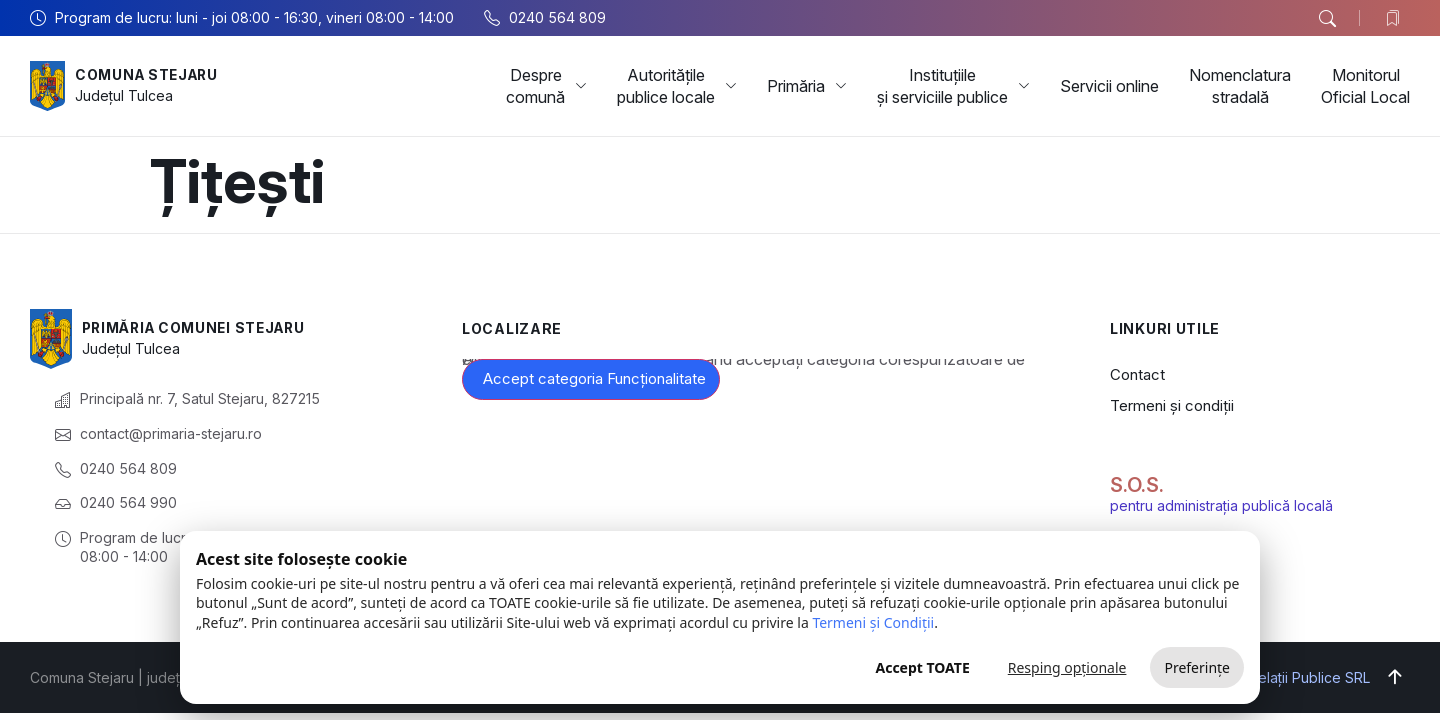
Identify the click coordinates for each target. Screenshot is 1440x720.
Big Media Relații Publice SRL (1274, 677)
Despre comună (546, 86)
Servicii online (1109, 86)
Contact (1137, 374)
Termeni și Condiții (873, 622)
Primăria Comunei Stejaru (199, 327)
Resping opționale (1067, 667)
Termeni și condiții (1172, 405)
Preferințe (1197, 667)
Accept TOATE (922, 667)
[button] (1327, 19)
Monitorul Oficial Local (1365, 86)
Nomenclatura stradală (1240, 86)
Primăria (807, 86)
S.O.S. (1137, 485)
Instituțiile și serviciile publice (953, 86)
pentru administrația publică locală (1221, 505)
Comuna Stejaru (149, 74)
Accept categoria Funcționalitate (594, 378)
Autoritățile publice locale (677, 86)
